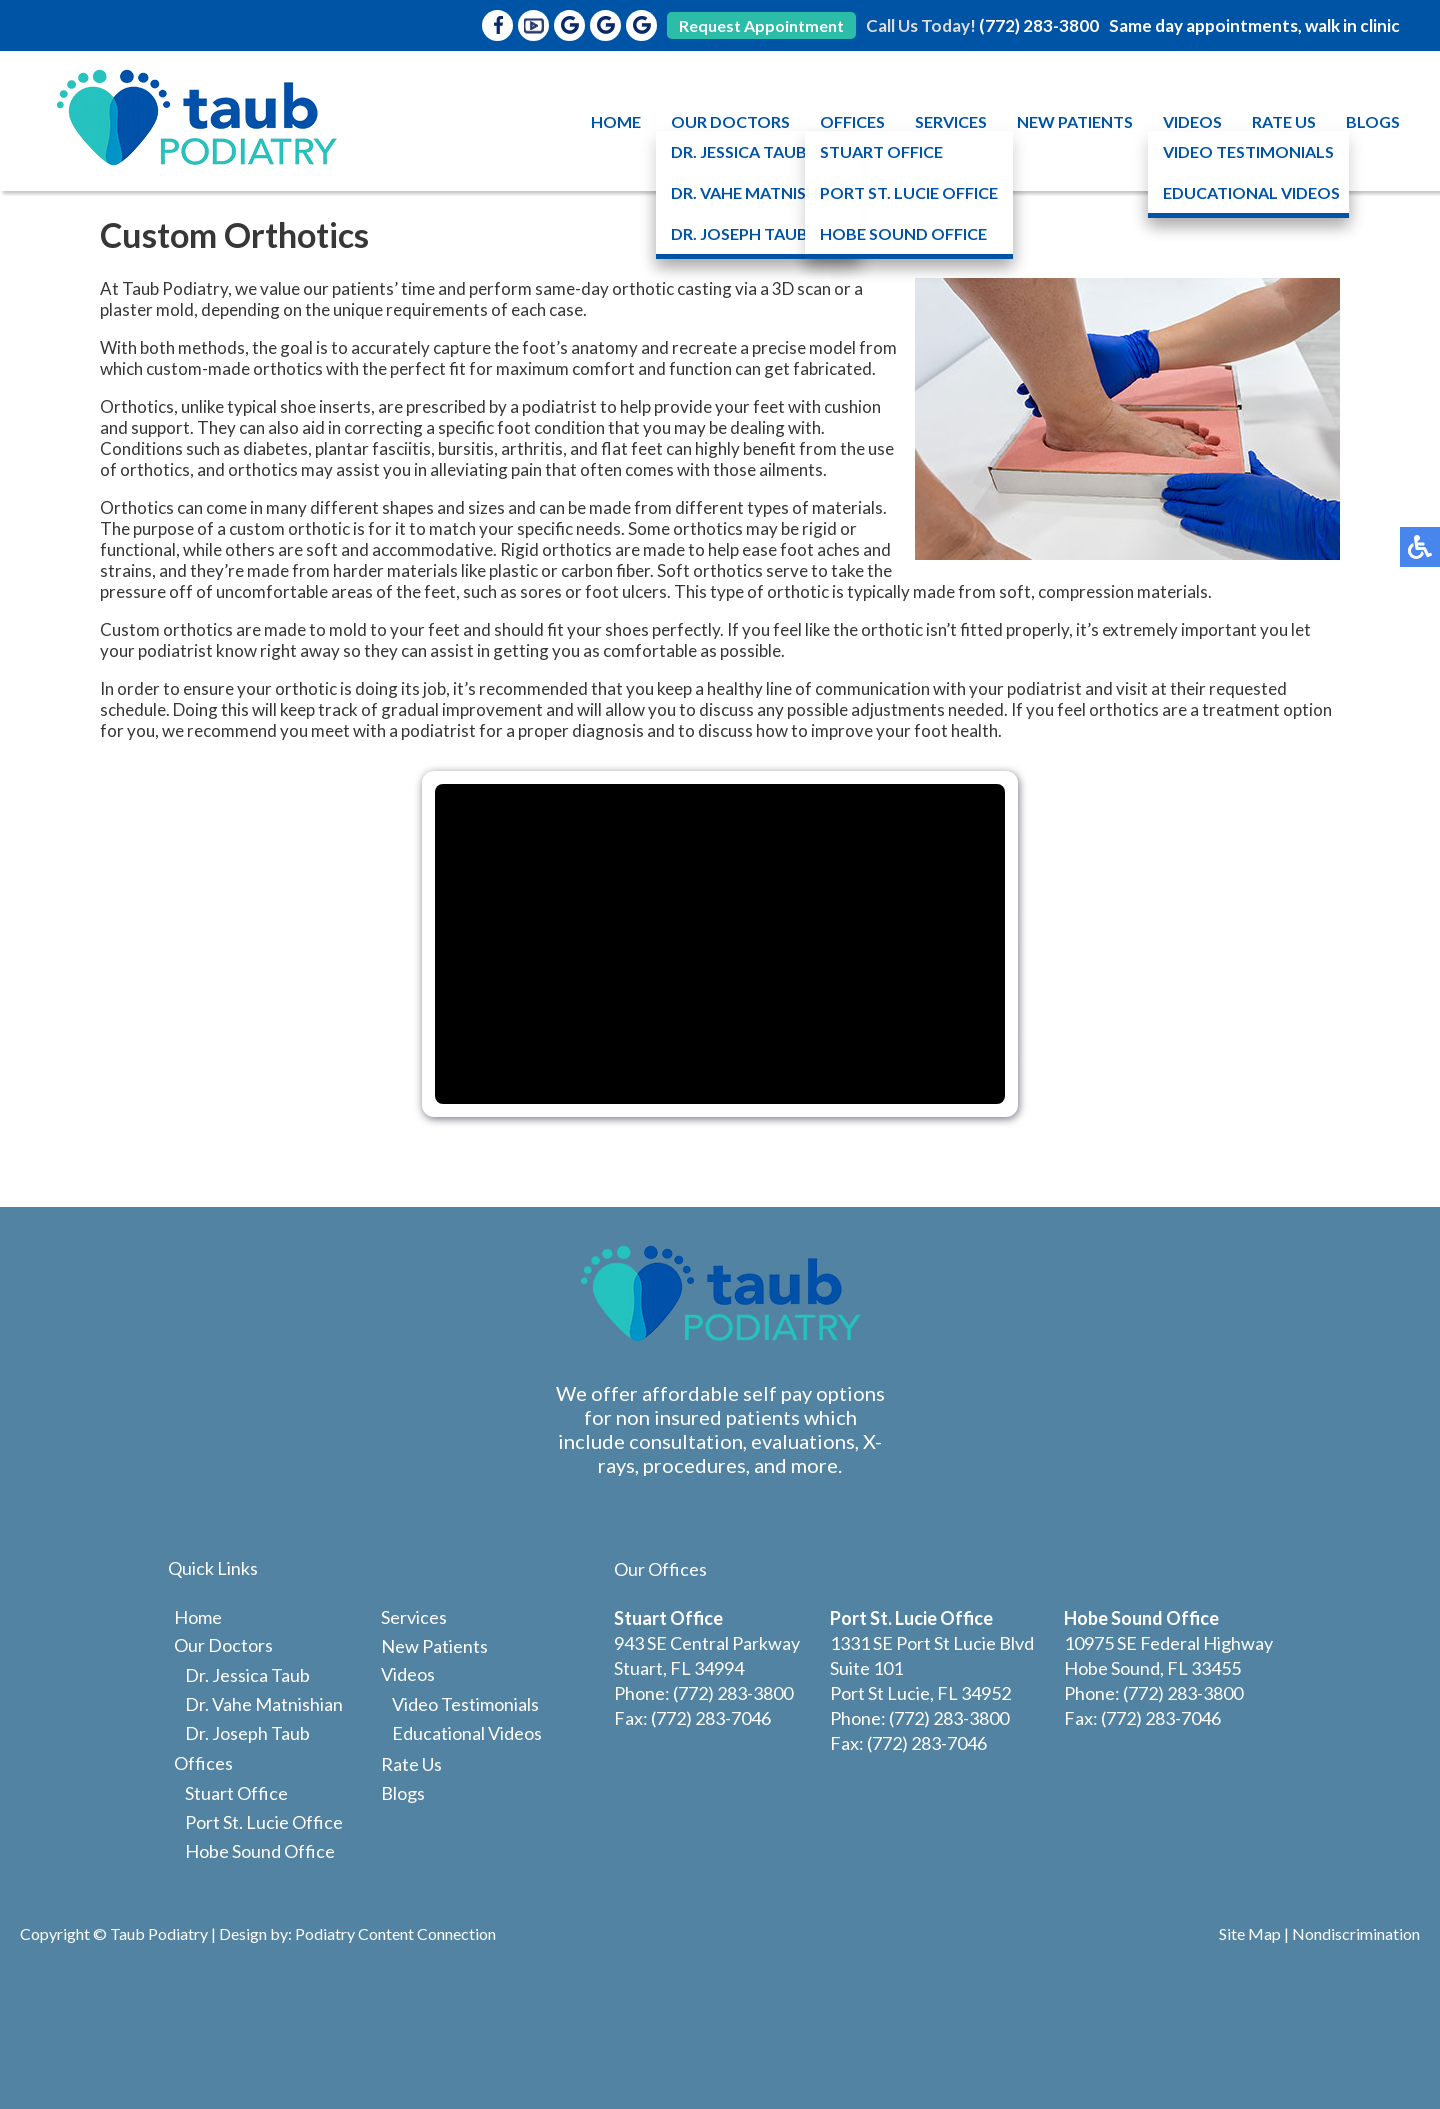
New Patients (1075, 121)
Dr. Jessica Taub (247, 1675)
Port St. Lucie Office (264, 1822)
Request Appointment (761, 25)
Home (616, 121)
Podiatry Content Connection (395, 1933)
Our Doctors (730, 121)
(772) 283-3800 (1039, 25)
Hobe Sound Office (260, 1851)
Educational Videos (467, 1733)
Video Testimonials (465, 1704)
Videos (1192, 121)
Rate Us (1284, 121)
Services (951, 121)
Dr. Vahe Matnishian (264, 1704)
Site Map (1250, 1933)
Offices (852, 121)
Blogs (1373, 121)
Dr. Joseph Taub (247, 1733)
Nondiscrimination (1356, 1933)
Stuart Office (236, 1793)
